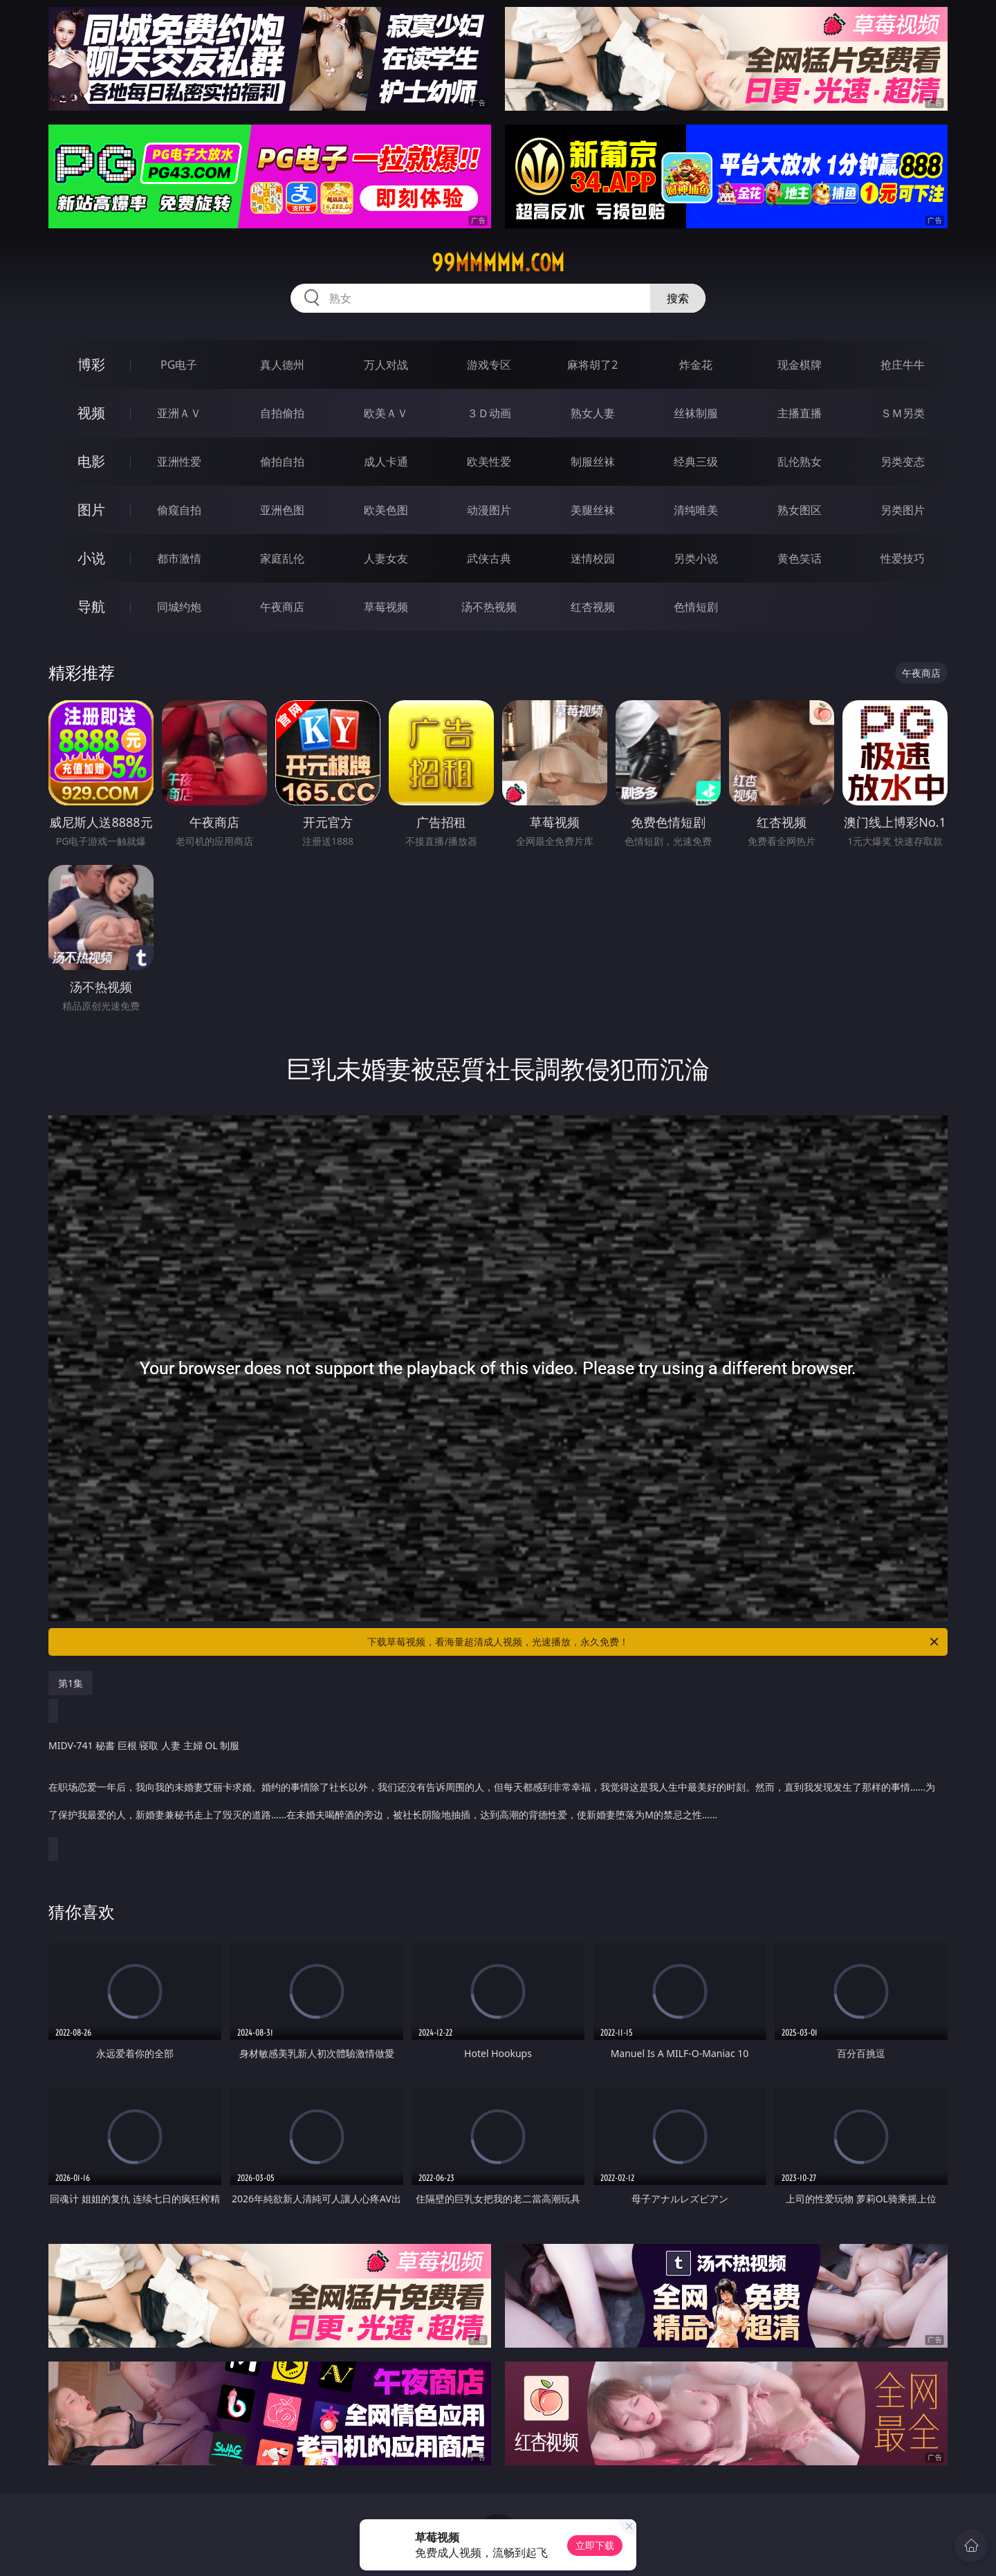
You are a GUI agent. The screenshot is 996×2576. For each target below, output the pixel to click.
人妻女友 (386, 558)
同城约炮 (179, 606)
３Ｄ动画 (489, 413)
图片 (91, 509)
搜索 (678, 298)
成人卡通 (386, 461)
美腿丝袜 (593, 510)
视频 (91, 412)
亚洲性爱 (179, 461)
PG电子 (178, 364)
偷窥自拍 (179, 510)
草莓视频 (386, 606)
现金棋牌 (799, 364)
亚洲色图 (282, 510)
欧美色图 (386, 510)
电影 (91, 461)
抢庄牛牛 (902, 364)
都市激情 (179, 558)
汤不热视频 (489, 606)
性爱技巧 (902, 558)
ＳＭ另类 (902, 413)
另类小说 (696, 558)
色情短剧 (696, 606)
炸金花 (695, 364)
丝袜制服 (696, 413)
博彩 (91, 364)
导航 (91, 606)
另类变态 (902, 461)
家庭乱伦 (282, 558)
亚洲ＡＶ (179, 413)
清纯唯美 (696, 510)
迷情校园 (593, 558)
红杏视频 (593, 606)
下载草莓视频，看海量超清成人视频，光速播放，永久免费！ (654, 1642)
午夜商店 (282, 606)
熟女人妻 (593, 413)
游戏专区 (489, 364)
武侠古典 (489, 558)
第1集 (70, 1683)
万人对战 (386, 364)
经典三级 (696, 461)
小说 (91, 558)
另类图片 (902, 510)
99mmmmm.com (498, 263)
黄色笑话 (799, 558)
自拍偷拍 (282, 413)
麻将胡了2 (592, 364)
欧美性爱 (489, 461)
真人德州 (282, 364)
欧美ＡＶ (386, 413)
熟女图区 (799, 510)
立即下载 (594, 2545)
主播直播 (799, 413)
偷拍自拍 (282, 461)
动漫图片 (489, 510)
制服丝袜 (593, 461)
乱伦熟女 (799, 461)
